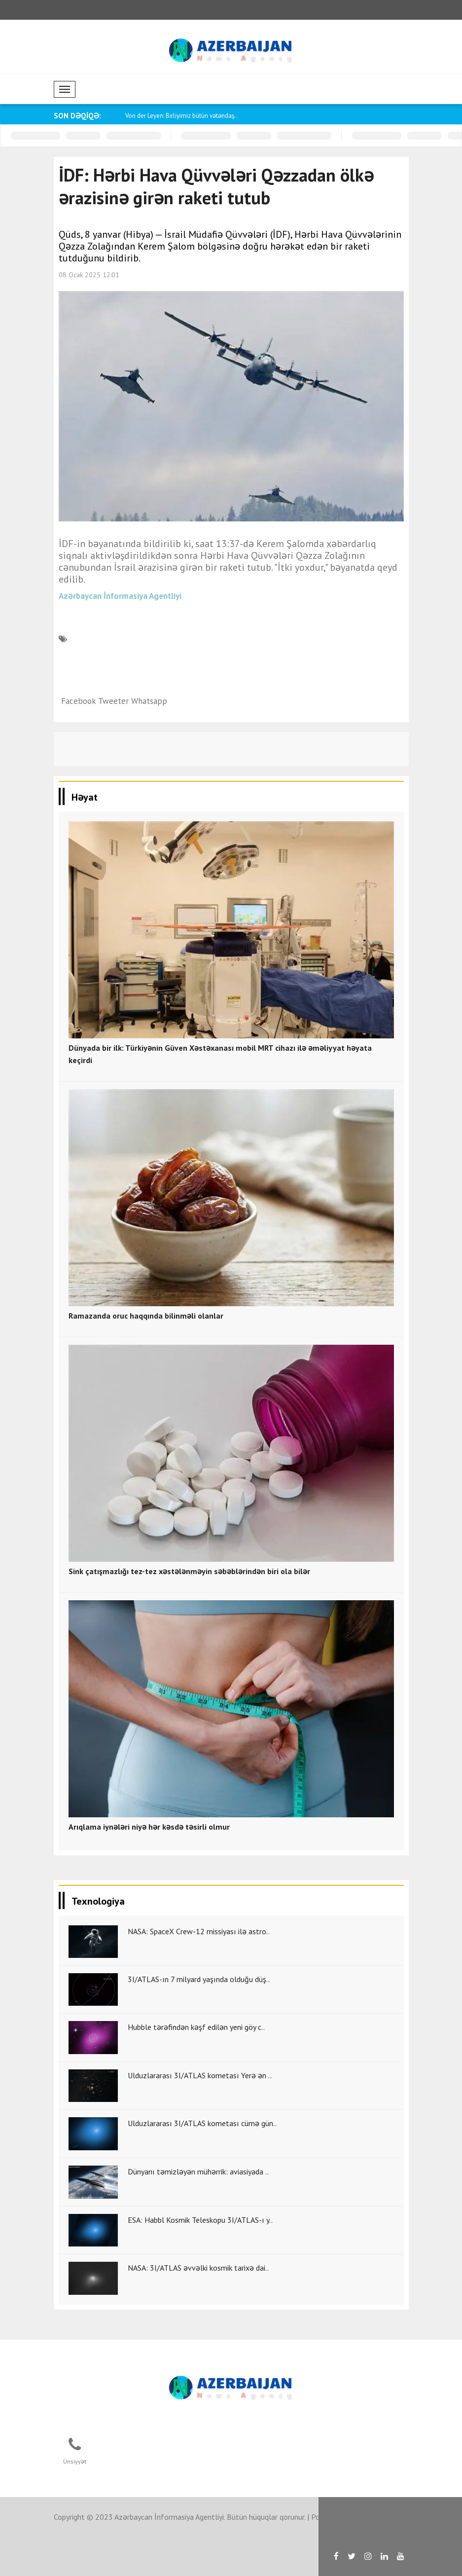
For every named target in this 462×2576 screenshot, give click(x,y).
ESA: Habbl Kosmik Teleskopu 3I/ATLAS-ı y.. (200, 2220)
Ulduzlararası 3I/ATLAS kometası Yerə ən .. (200, 2075)
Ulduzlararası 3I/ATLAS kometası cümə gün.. (202, 2123)
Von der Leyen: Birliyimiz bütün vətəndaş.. (181, 115)
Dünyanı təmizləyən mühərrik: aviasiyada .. (198, 2171)
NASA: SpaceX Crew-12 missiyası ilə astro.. (199, 1931)
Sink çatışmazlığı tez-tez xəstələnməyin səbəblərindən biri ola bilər (189, 1571)
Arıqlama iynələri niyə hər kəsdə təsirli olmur (149, 1827)
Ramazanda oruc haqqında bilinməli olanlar (146, 1316)
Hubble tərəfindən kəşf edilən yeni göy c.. (196, 2027)
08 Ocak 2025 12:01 (89, 274)
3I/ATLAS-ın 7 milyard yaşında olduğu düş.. (199, 1979)
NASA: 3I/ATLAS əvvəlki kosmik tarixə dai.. (198, 2268)
